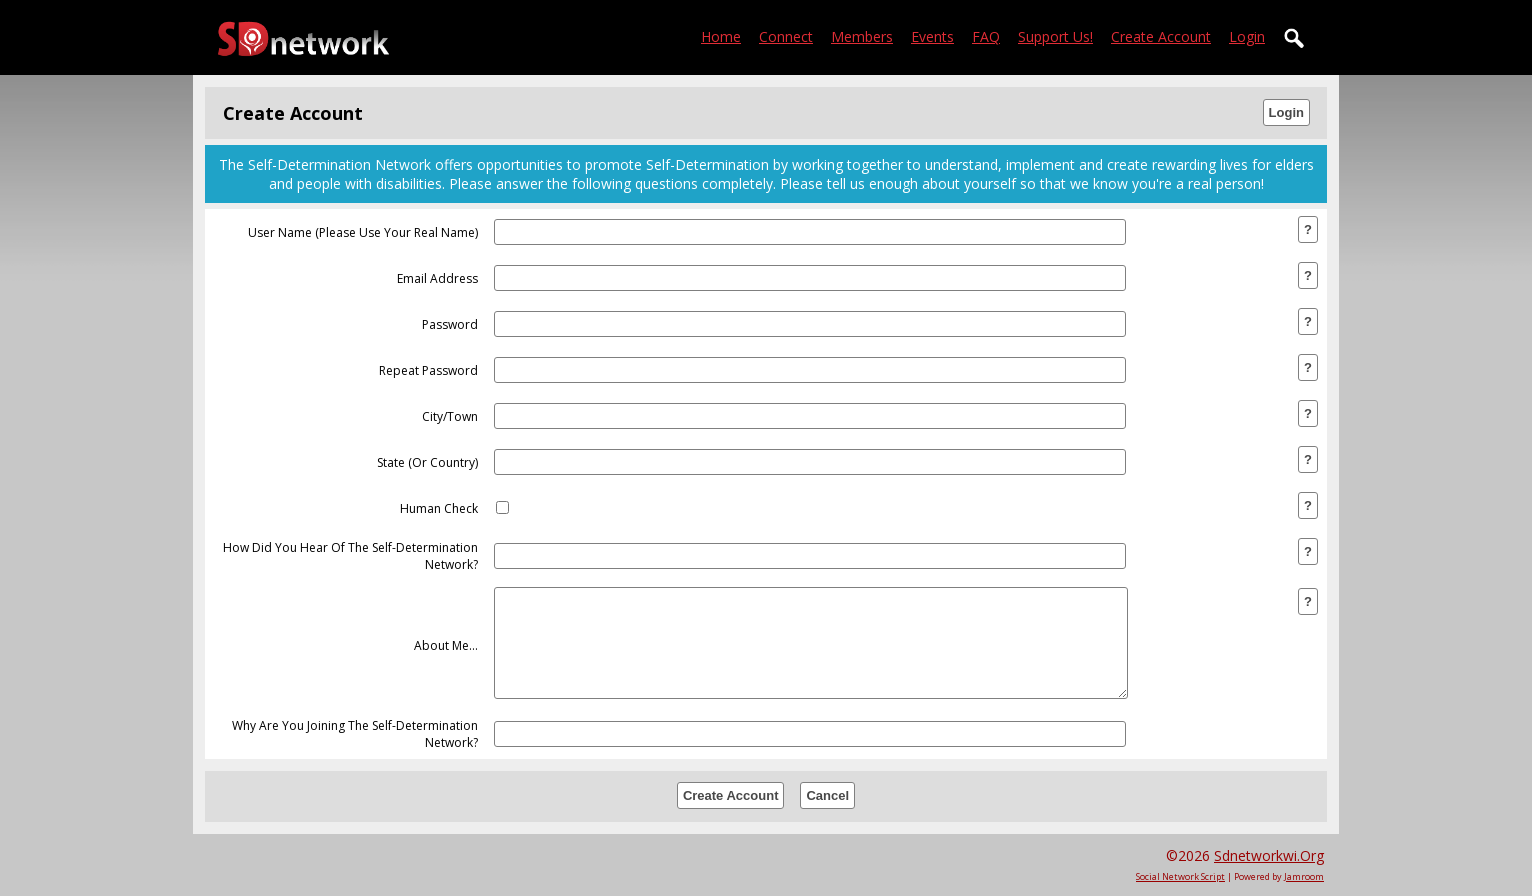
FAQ (986, 36)
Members (862, 36)
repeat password (428, 370)
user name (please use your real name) (363, 232)
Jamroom (1304, 876)
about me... (446, 645)
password (450, 324)
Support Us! (1055, 36)
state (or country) (427, 462)
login (1247, 36)
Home (721, 36)
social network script (1180, 876)
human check (439, 508)
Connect (786, 36)
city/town (450, 416)
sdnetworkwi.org (1269, 855)
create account (1161, 36)
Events (932, 36)
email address (437, 278)
